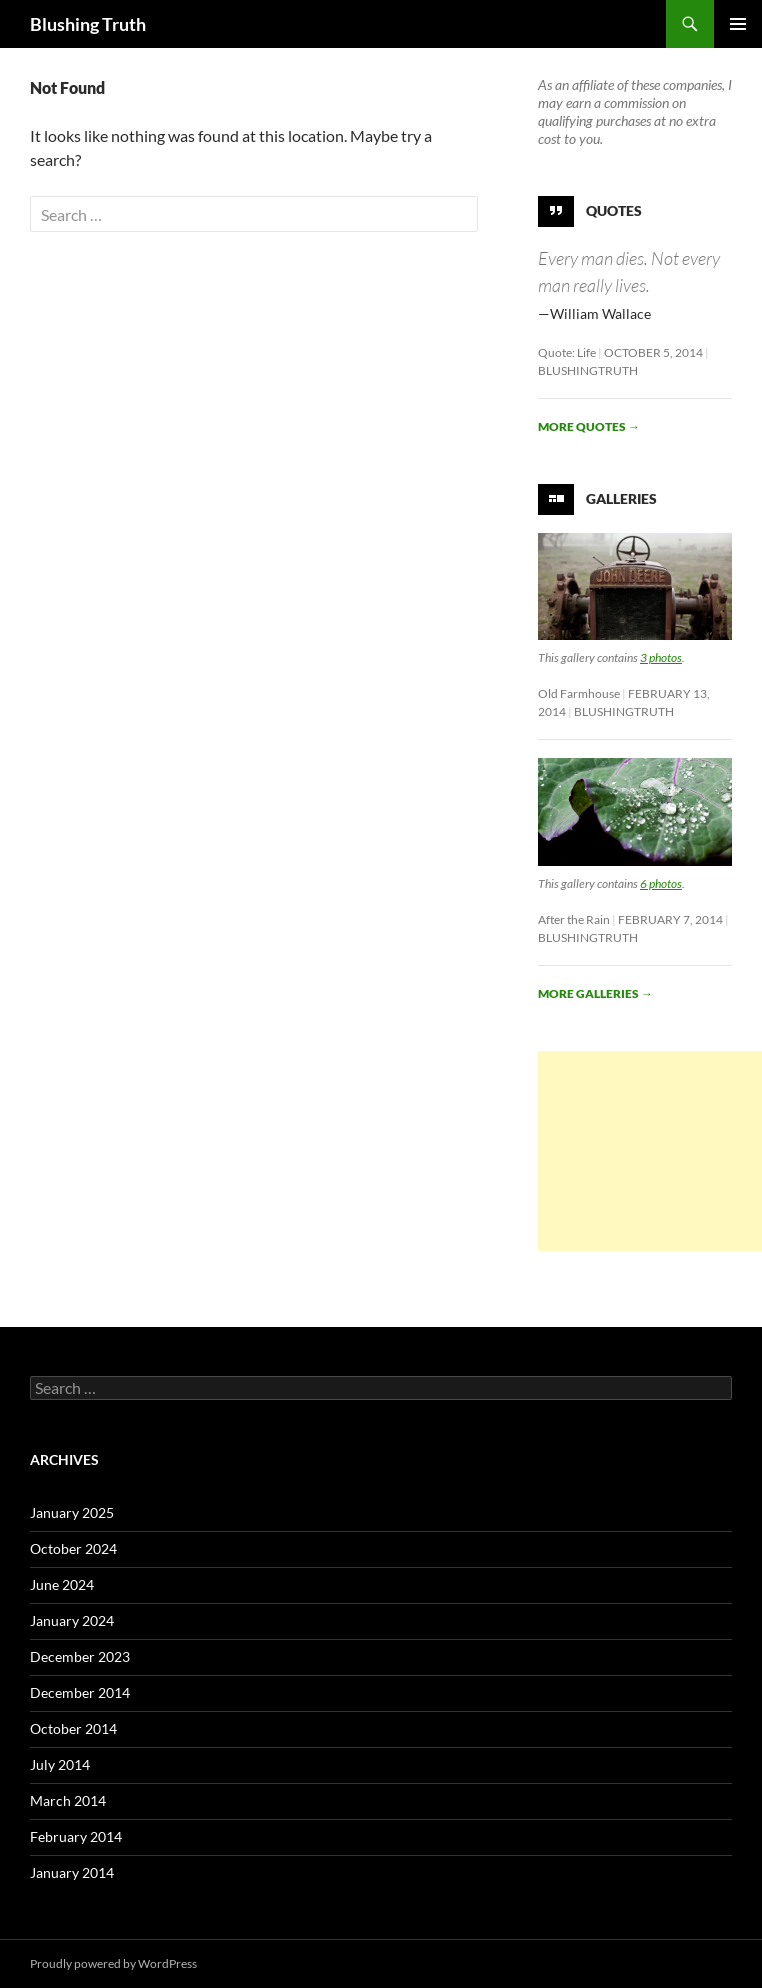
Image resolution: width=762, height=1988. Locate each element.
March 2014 (68, 1800)
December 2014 (80, 1692)
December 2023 (80, 1656)
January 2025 (72, 1512)
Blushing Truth (88, 24)
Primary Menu (738, 24)
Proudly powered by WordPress (113, 1963)
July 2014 (60, 1764)
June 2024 (62, 1584)
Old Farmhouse (579, 693)
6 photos (661, 883)
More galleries (595, 993)
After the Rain (574, 919)
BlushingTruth (588, 370)
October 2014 (73, 1728)
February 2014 (76, 1836)
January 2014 (72, 1872)
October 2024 (73, 1548)
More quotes (589, 426)
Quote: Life (567, 352)
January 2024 (72, 1620)
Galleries (621, 498)
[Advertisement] (650, 1151)
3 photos (661, 657)
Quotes (614, 210)
